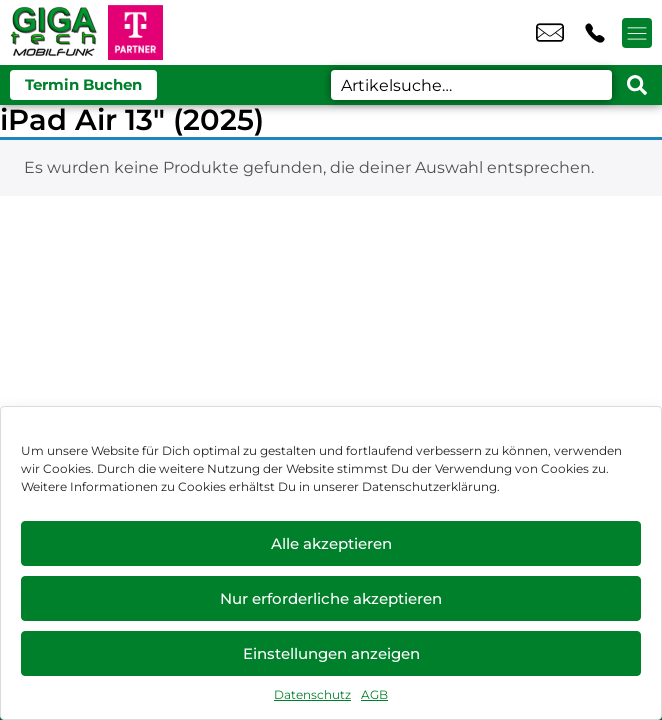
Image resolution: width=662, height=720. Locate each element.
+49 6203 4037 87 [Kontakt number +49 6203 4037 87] (595, 33)
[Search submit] (637, 85)
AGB (374, 694)
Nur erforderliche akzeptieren (331, 598)
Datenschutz (312, 694)
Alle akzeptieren (331, 543)
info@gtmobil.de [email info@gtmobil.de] (550, 33)
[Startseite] (54, 32)
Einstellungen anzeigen (331, 653)
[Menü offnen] (637, 33)
